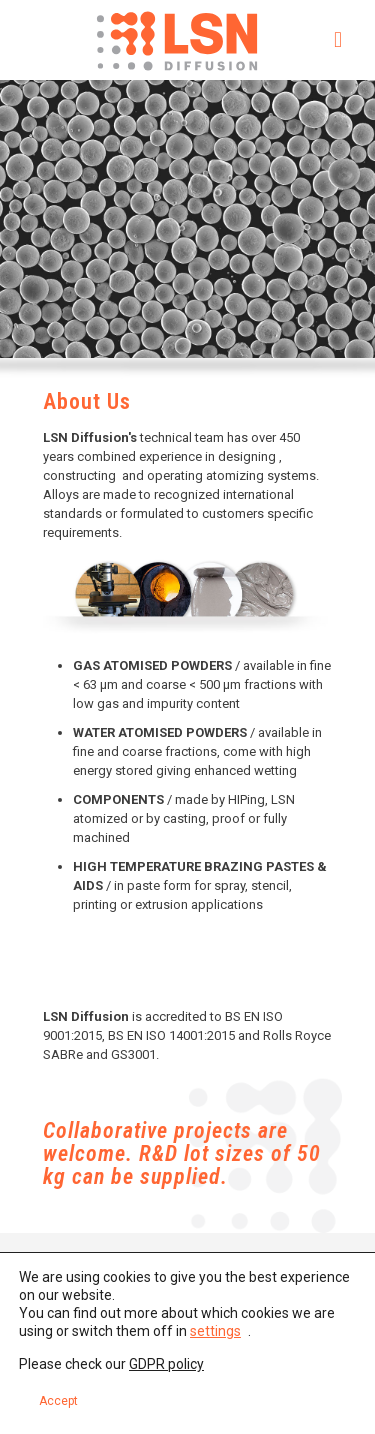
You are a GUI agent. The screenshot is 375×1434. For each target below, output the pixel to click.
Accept (58, 1401)
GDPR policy (166, 1364)
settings (215, 1331)
